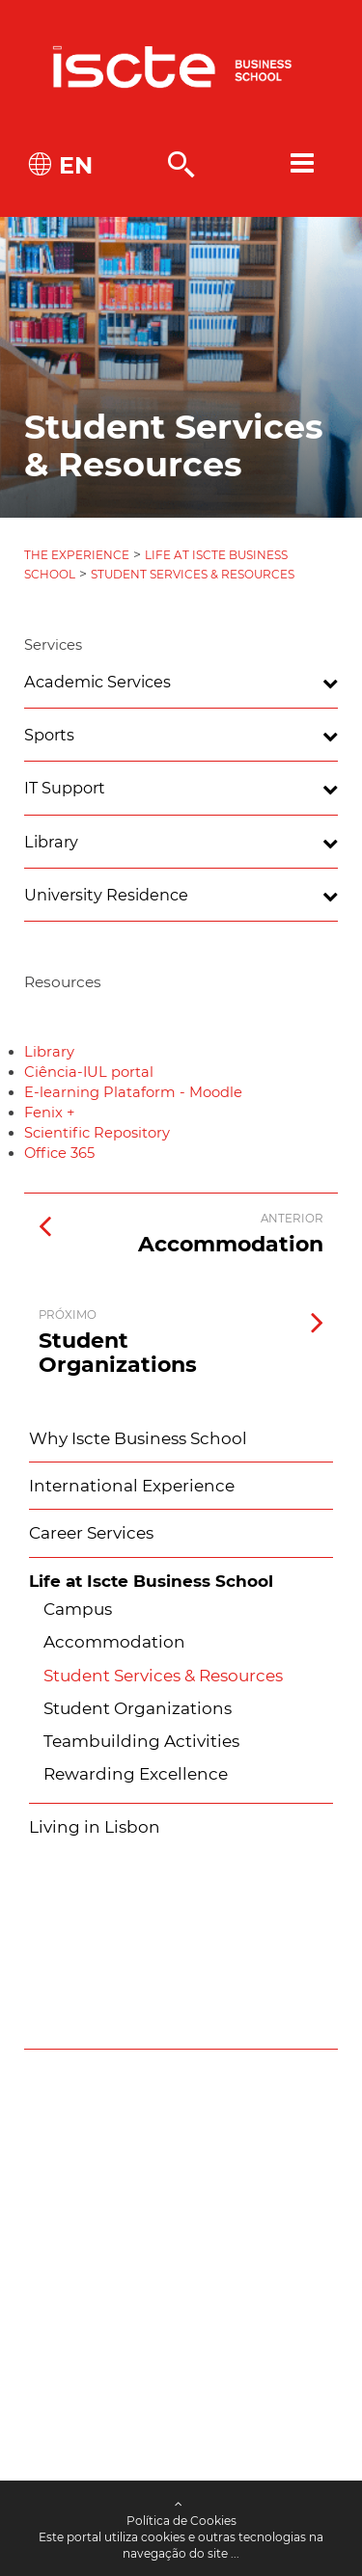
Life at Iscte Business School (151, 1581)
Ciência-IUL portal (88, 1072)
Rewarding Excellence (135, 1774)
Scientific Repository (97, 1132)
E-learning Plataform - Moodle (133, 1092)
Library (49, 1051)
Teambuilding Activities (141, 1741)
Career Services (91, 1533)
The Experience (76, 555)
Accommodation (114, 1641)
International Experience (132, 1485)
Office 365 (59, 1153)
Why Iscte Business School (138, 1438)
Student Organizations (137, 1708)
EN (72, 165)
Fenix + (49, 1112)
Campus (77, 1609)
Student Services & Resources (192, 574)
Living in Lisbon (94, 1827)
